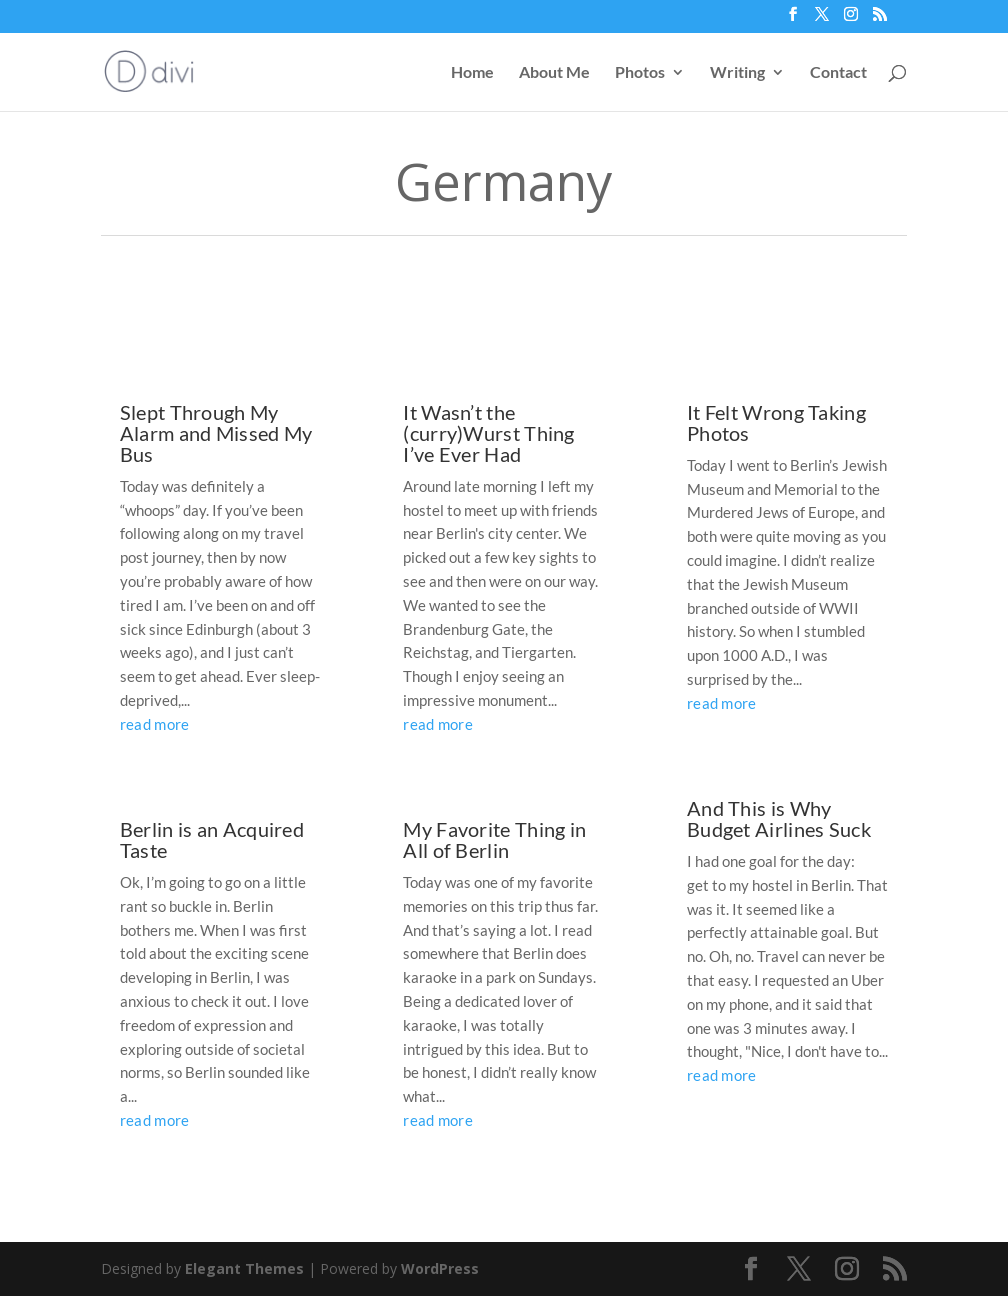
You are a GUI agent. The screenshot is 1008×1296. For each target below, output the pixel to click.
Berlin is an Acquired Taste (212, 839)
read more (155, 724)
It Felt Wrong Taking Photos (776, 422)
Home (472, 73)
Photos (640, 73)
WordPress (440, 1268)
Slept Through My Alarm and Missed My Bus (216, 433)
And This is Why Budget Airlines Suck (779, 818)
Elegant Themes (244, 1268)
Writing (737, 73)
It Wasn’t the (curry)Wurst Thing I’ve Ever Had (488, 433)
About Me (554, 73)
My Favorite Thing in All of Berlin (494, 839)
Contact (838, 73)
